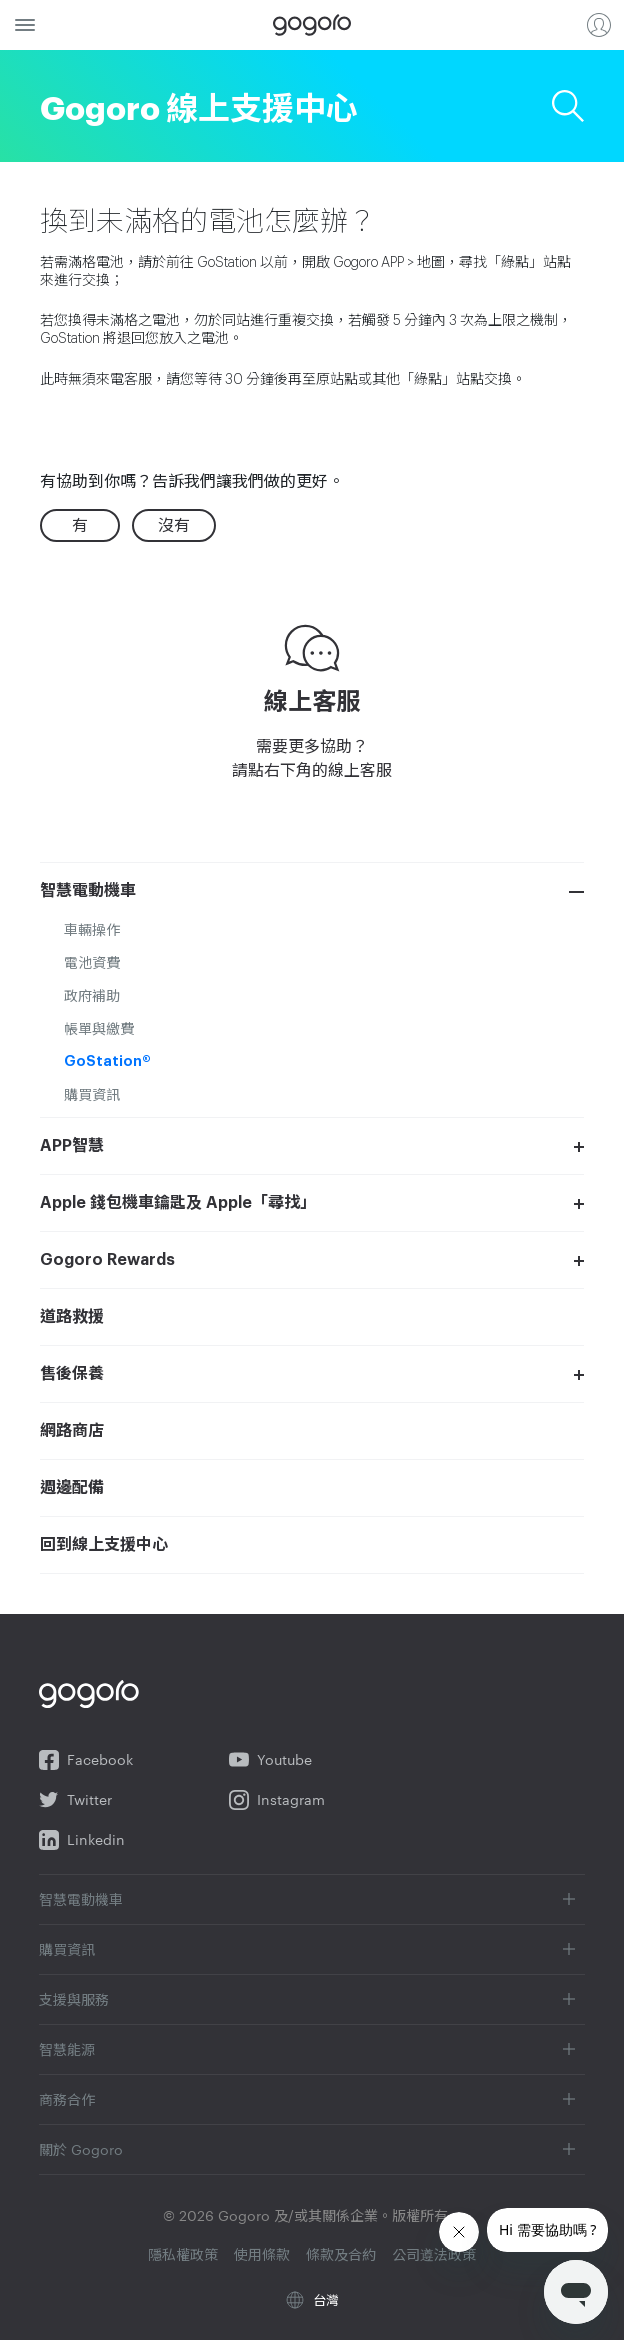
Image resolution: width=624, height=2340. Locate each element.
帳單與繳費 (99, 1028)
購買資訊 (92, 1094)
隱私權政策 (183, 2254)
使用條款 (262, 2254)
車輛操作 (92, 929)
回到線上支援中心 (104, 1545)
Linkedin (82, 1840)
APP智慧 (72, 1146)
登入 (599, 25)
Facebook (86, 1760)
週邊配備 (72, 1488)
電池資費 (92, 962)
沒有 (174, 524)
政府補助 (92, 995)
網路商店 (72, 1431)
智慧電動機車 (88, 891)
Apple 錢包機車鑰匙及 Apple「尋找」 (178, 1203)
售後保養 (72, 1374)
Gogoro (312, 25)
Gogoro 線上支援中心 (199, 105)
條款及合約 (341, 2254)
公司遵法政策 (434, 2254)
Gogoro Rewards (107, 1260)
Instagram (277, 1800)
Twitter (75, 1800)
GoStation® (107, 1061)
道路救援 (72, 1317)
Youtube (270, 1760)
